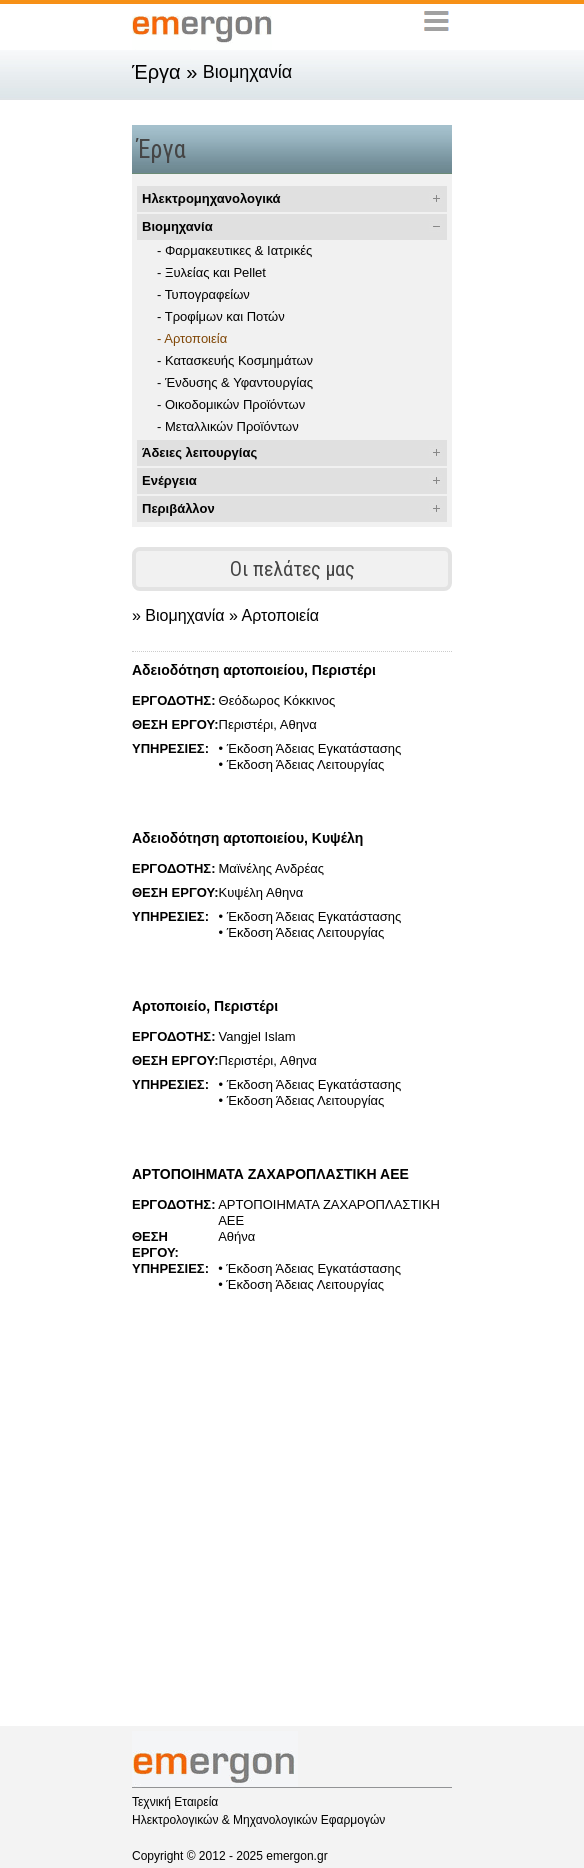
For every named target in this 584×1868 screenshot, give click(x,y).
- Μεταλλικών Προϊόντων (228, 426)
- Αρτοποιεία (192, 338)
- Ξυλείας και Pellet (211, 272)
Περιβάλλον (178, 508)
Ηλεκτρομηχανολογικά (211, 198)
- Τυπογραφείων (203, 294)
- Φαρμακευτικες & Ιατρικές (234, 250)
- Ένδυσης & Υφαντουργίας (235, 382)
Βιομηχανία (177, 226)
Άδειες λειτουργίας (199, 452)
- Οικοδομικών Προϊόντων (231, 404)
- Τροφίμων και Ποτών (221, 316)
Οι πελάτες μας (292, 569)
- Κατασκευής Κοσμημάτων (235, 360)
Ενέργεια (169, 480)
